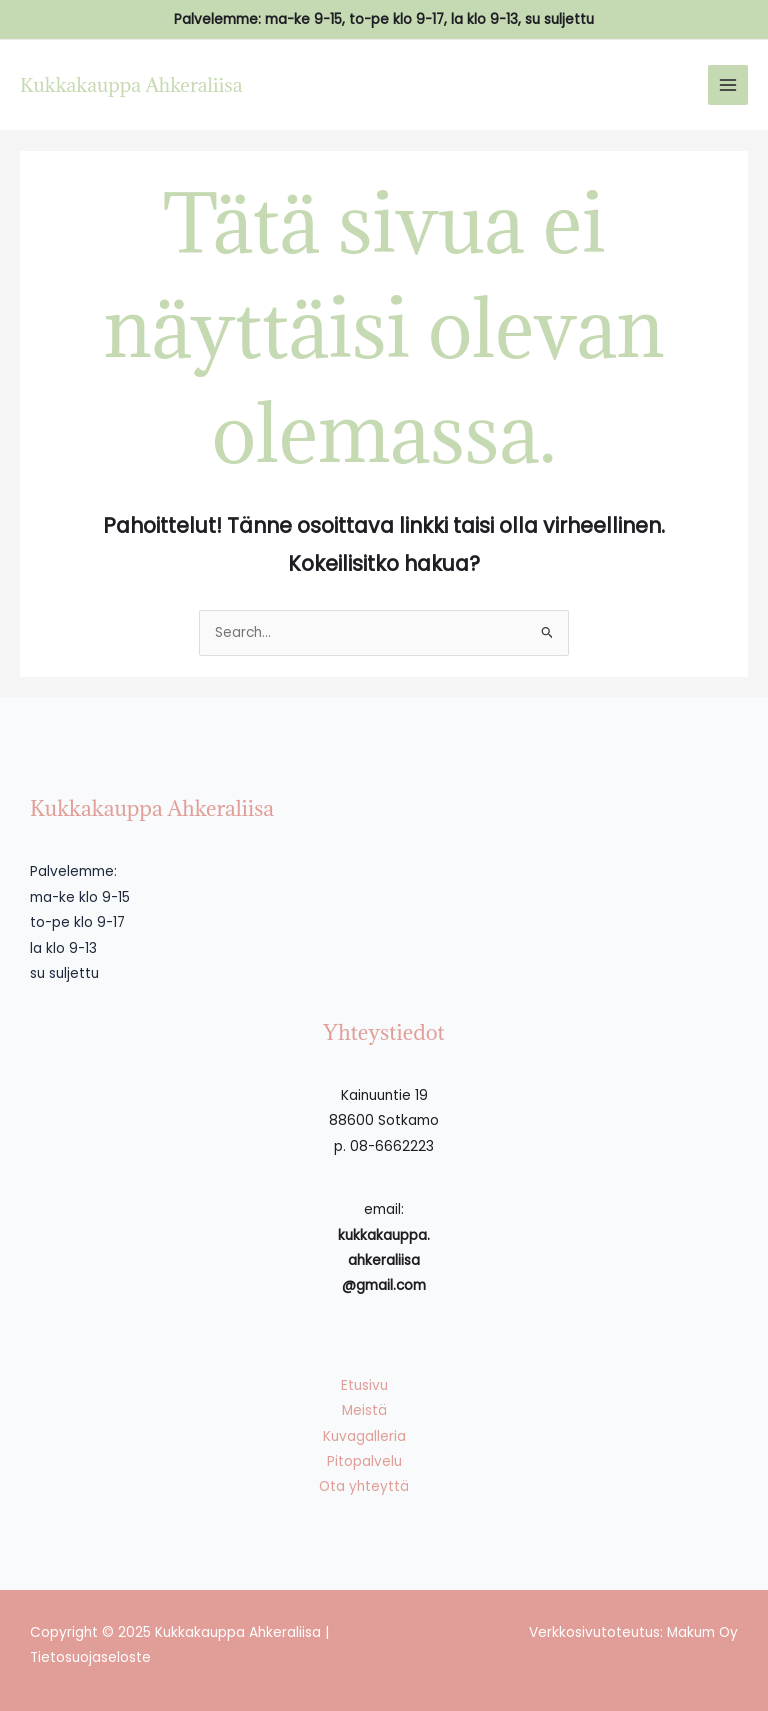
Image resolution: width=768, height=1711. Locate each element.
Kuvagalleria (364, 1436)
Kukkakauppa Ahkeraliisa (131, 84)
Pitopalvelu (364, 1461)
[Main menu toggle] (728, 85)
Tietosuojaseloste (90, 1657)
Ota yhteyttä (364, 1486)
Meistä (364, 1410)
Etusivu (364, 1385)
